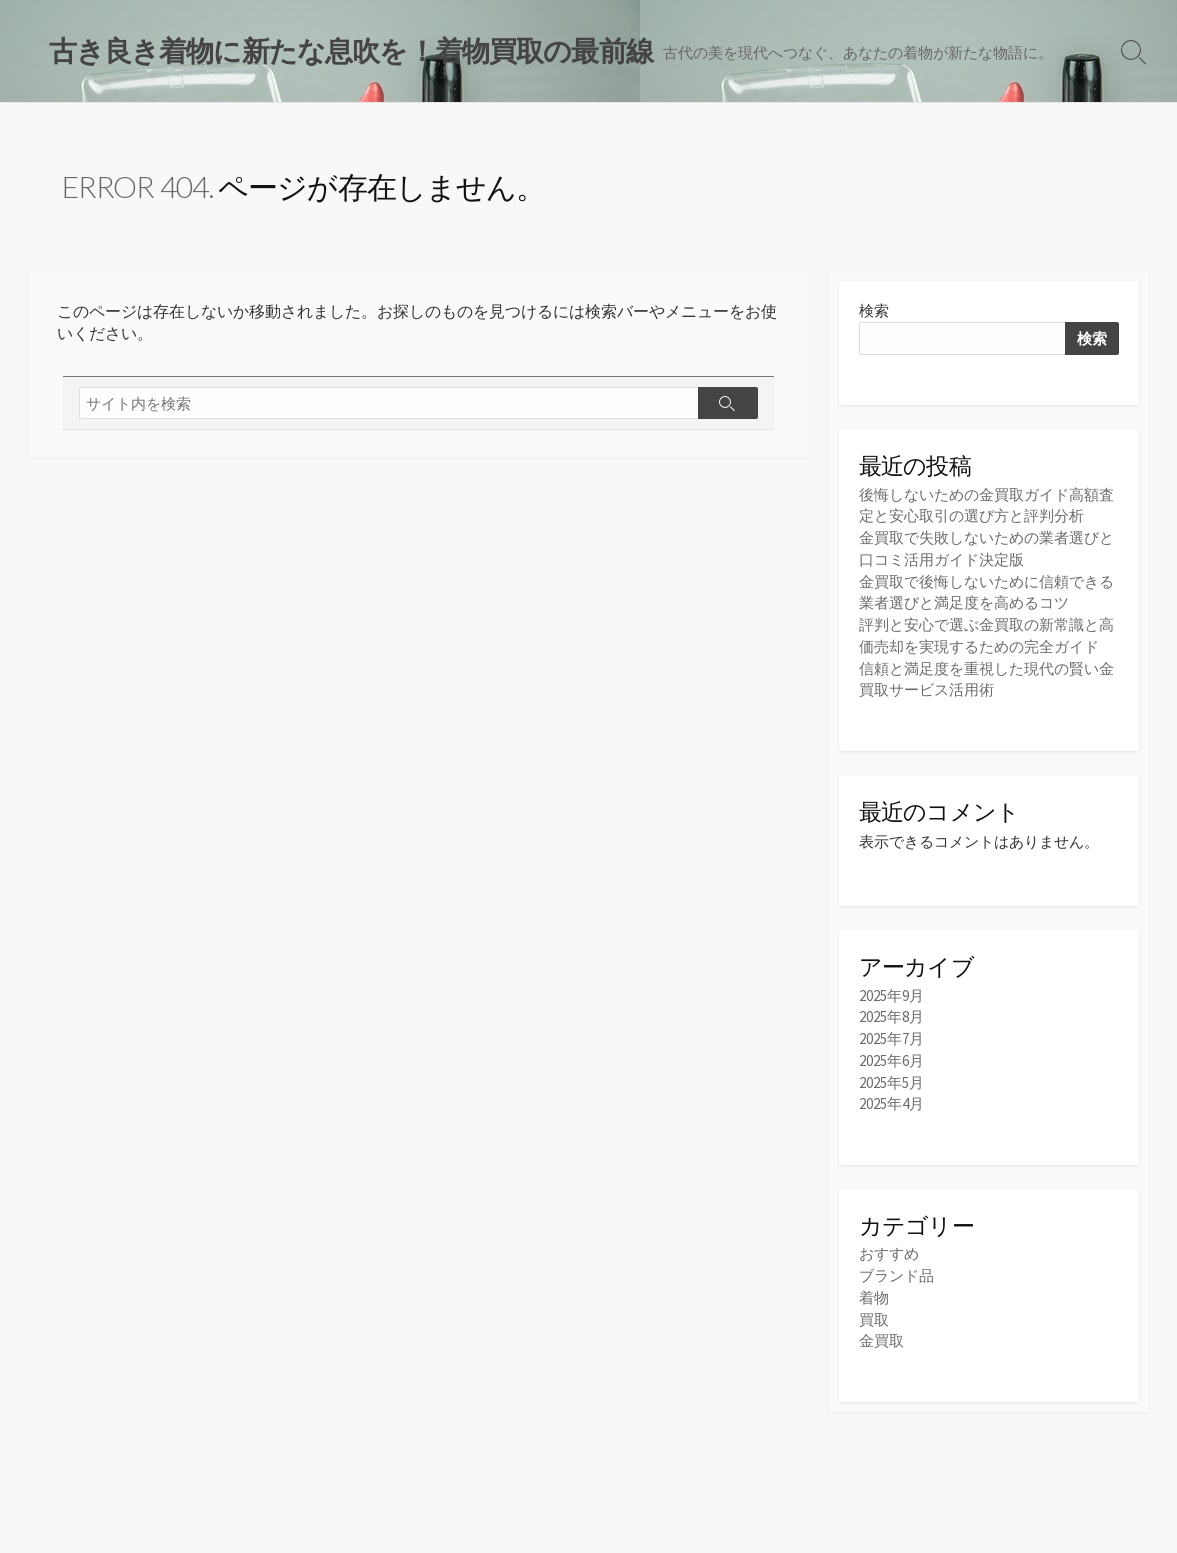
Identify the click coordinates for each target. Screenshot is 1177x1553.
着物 (874, 1290)
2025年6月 (891, 1055)
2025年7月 (891, 1034)
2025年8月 (891, 1013)
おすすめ (889, 1247)
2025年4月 (891, 1097)
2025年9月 (891, 992)
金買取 (881, 1332)
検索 (874, 312)
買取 (874, 1311)
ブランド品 (896, 1268)
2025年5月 (891, 1076)
